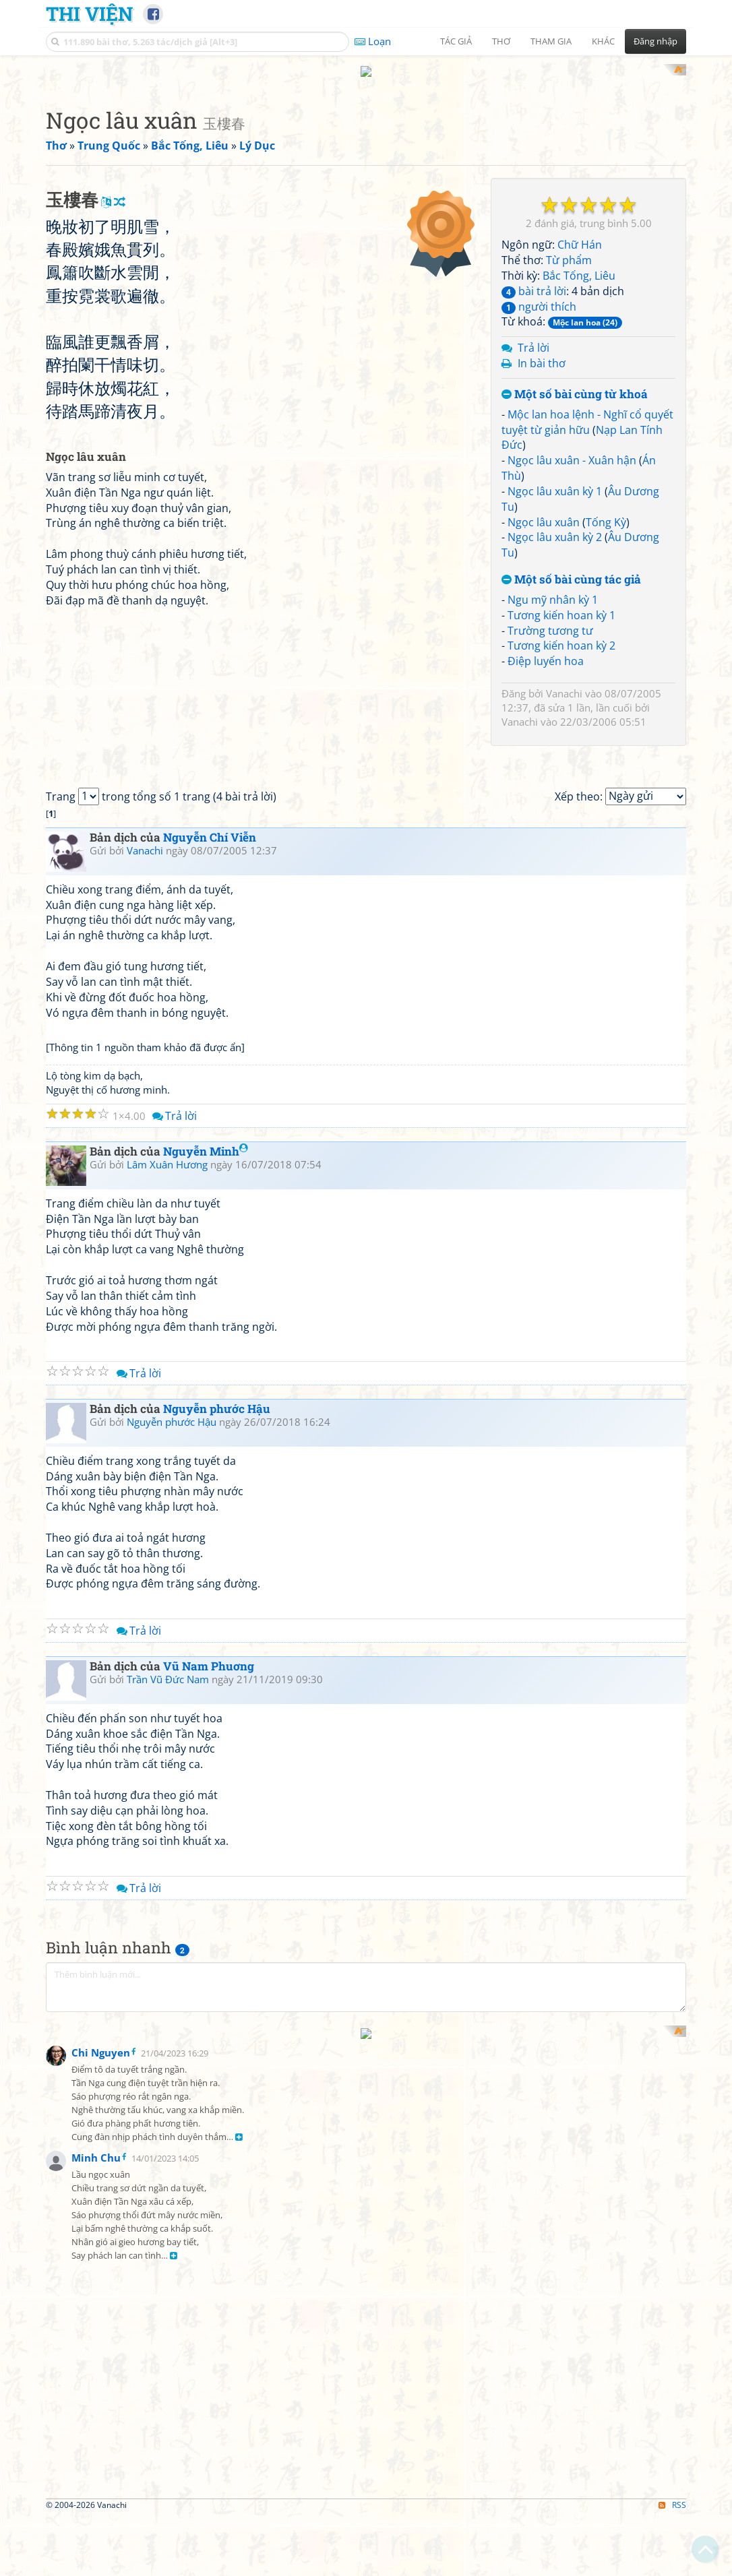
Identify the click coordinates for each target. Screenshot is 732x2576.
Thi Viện (89, 13)
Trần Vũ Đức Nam (168, 1932)
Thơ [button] (501, 41)
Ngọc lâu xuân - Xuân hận (572, 460)
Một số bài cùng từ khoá (574, 394)
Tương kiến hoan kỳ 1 (561, 615)
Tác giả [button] (456, 41)
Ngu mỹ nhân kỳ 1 (553, 599)
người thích (538, 306)
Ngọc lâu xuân (544, 522)
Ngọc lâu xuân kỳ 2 (555, 537)
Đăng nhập (655, 41)
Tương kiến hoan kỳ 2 (561, 645)
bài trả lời (533, 291)
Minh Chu (96, 2410)
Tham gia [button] (551, 41)
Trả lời (533, 347)
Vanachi (564, 693)
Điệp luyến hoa (546, 661)
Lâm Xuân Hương (167, 1417)
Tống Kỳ (606, 522)
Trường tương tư (550, 630)
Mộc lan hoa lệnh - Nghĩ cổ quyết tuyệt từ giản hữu (587, 422)
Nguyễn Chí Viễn (209, 1090)
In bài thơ (542, 363)
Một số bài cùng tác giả (571, 579)
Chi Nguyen (100, 2305)
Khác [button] (603, 41)
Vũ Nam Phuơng (208, 1918)
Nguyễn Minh (205, 1404)
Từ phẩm (569, 260)
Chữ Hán (579, 244)
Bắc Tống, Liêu (579, 275)
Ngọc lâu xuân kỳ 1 (555, 491)
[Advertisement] (264, 272)
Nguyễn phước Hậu (216, 1661)
